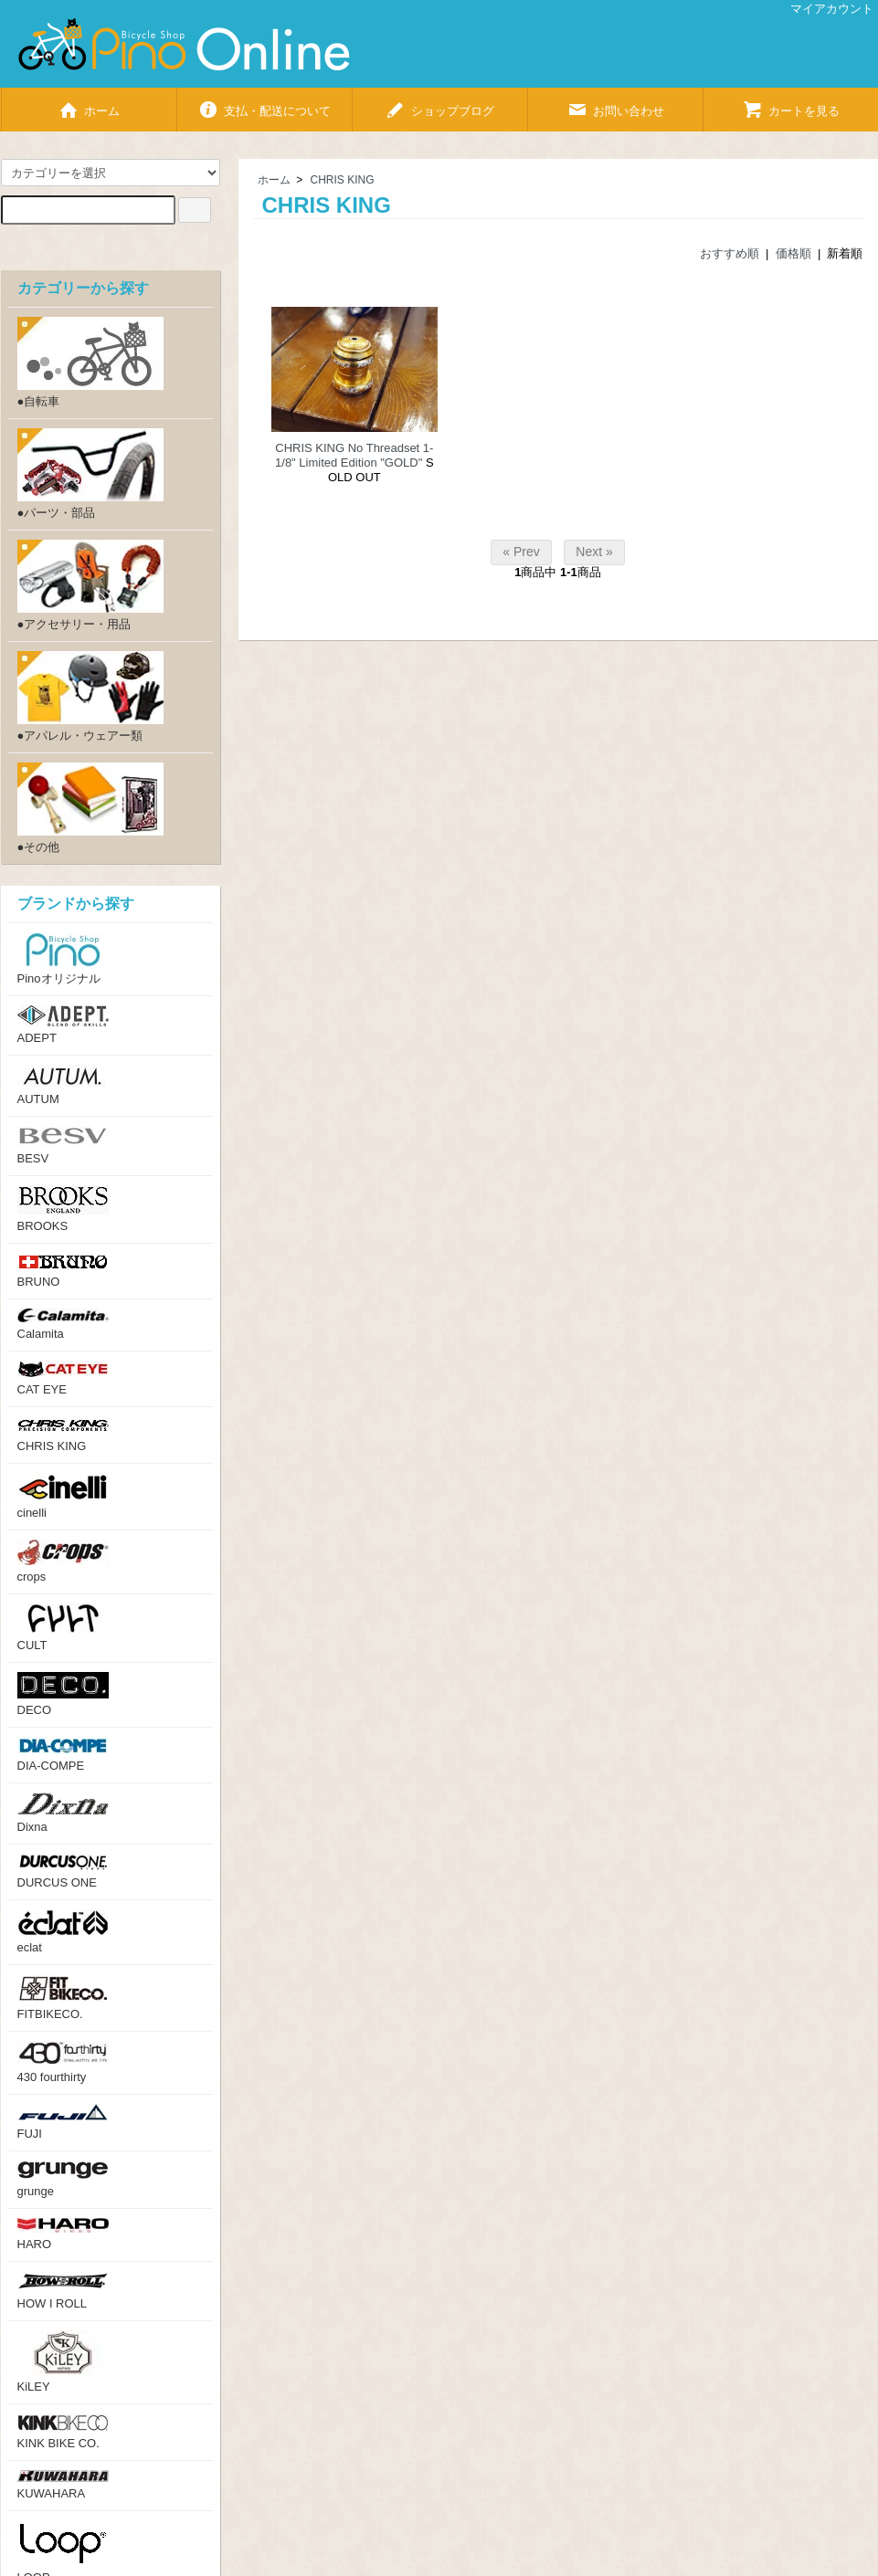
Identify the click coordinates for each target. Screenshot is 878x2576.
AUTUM (63, 1085)
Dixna (63, 1813)
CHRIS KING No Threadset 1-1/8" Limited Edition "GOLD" (354, 455)
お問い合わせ (615, 104)
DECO (63, 1694)
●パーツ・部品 (90, 474)
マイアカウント (822, 9)
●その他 (90, 808)
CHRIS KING (343, 179)
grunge (63, 2179)
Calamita (63, 1325)
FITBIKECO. (63, 1997)
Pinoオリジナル (63, 958)
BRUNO (63, 1270)
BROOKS (63, 1209)
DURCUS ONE (63, 1871)
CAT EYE (63, 1378)
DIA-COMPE (63, 1754)
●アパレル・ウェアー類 (90, 696)
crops (63, 1561)
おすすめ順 (729, 253)
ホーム (89, 104)
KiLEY (63, 2361)
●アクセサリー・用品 (90, 585)
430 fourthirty (63, 2062)
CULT (63, 1627)
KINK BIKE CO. (63, 2431)
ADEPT (63, 1025)
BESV (63, 1145)
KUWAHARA (63, 2485)
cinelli (63, 1496)
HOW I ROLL (63, 2290)
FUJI (63, 2122)
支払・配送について (264, 104)
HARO (63, 2234)
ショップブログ (439, 104)
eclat (63, 1931)
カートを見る (791, 104)
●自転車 (90, 362)
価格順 (793, 253)
